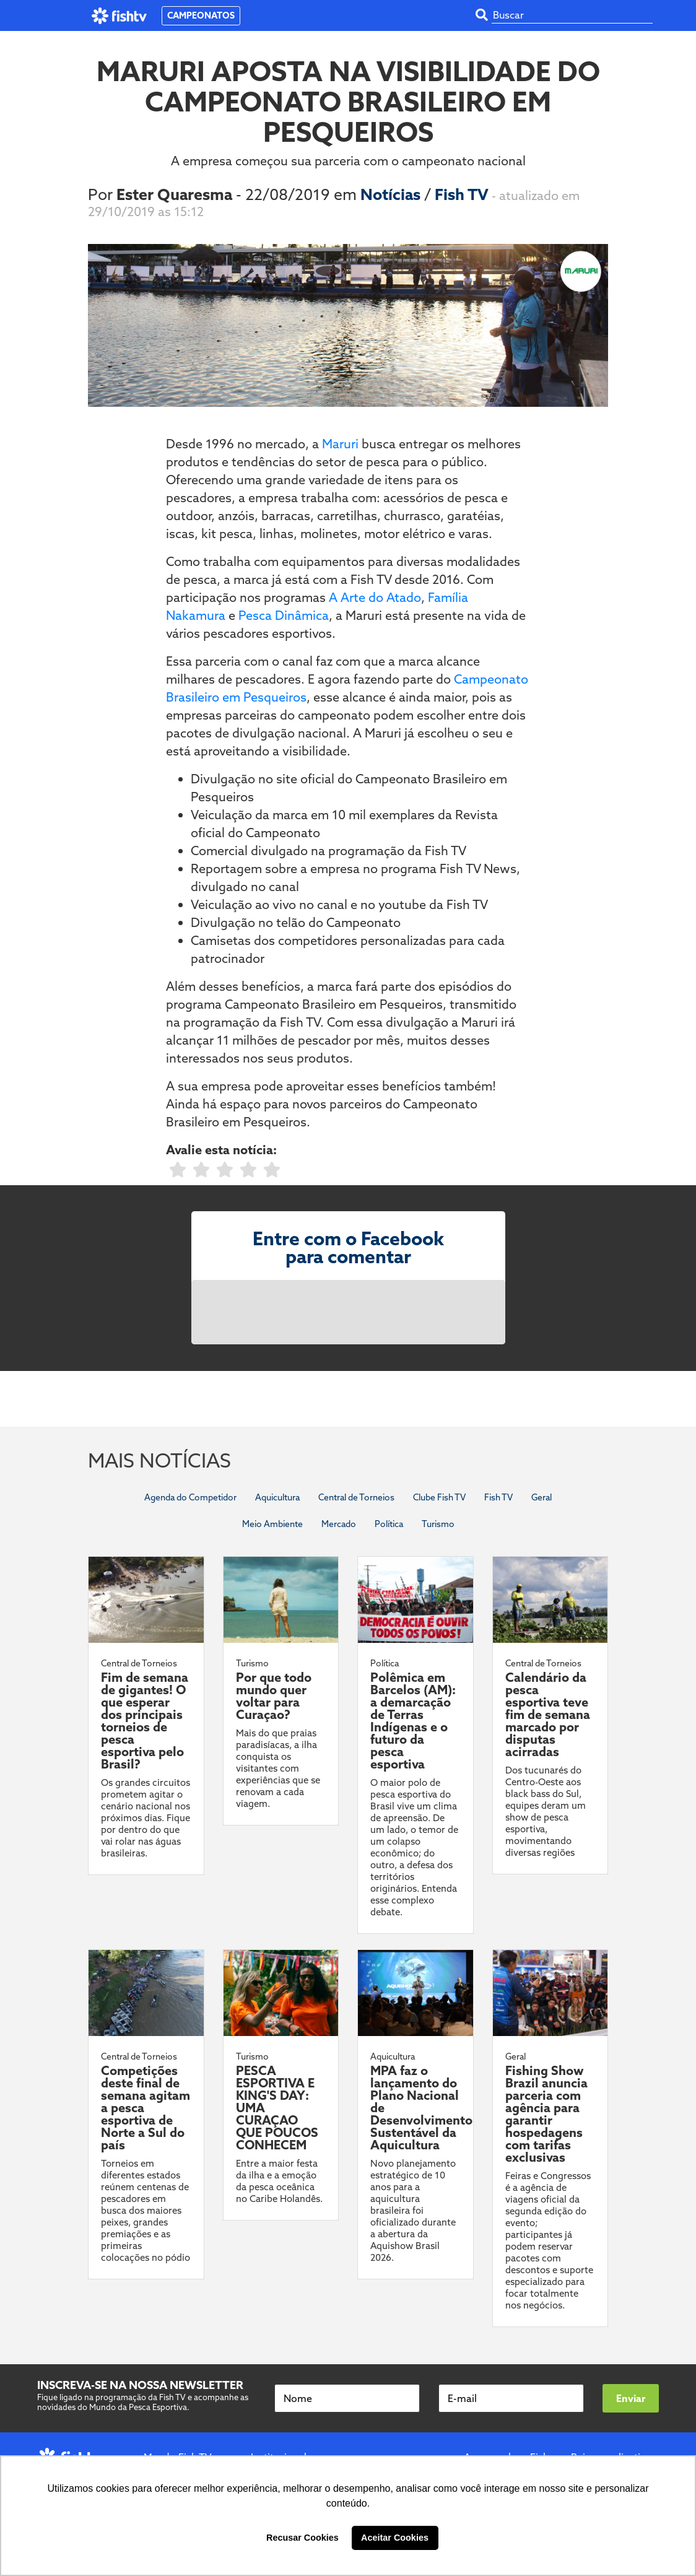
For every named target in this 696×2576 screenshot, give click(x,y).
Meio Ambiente (272, 1524)
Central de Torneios (356, 1497)
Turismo (438, 1524)
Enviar (630, 2398)
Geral (541, 1497)
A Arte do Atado (375, 597)
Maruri (340, 443)
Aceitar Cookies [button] (394, 2538)
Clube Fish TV (439, 1497)
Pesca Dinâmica (283, 615)
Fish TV (463, 194)
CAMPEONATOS (201, 15)
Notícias (392, 194)
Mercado (338, 1524)
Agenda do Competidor (190, 1497)
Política (389, 1524)
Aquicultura (277, 1497)
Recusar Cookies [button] (302, 2538)
